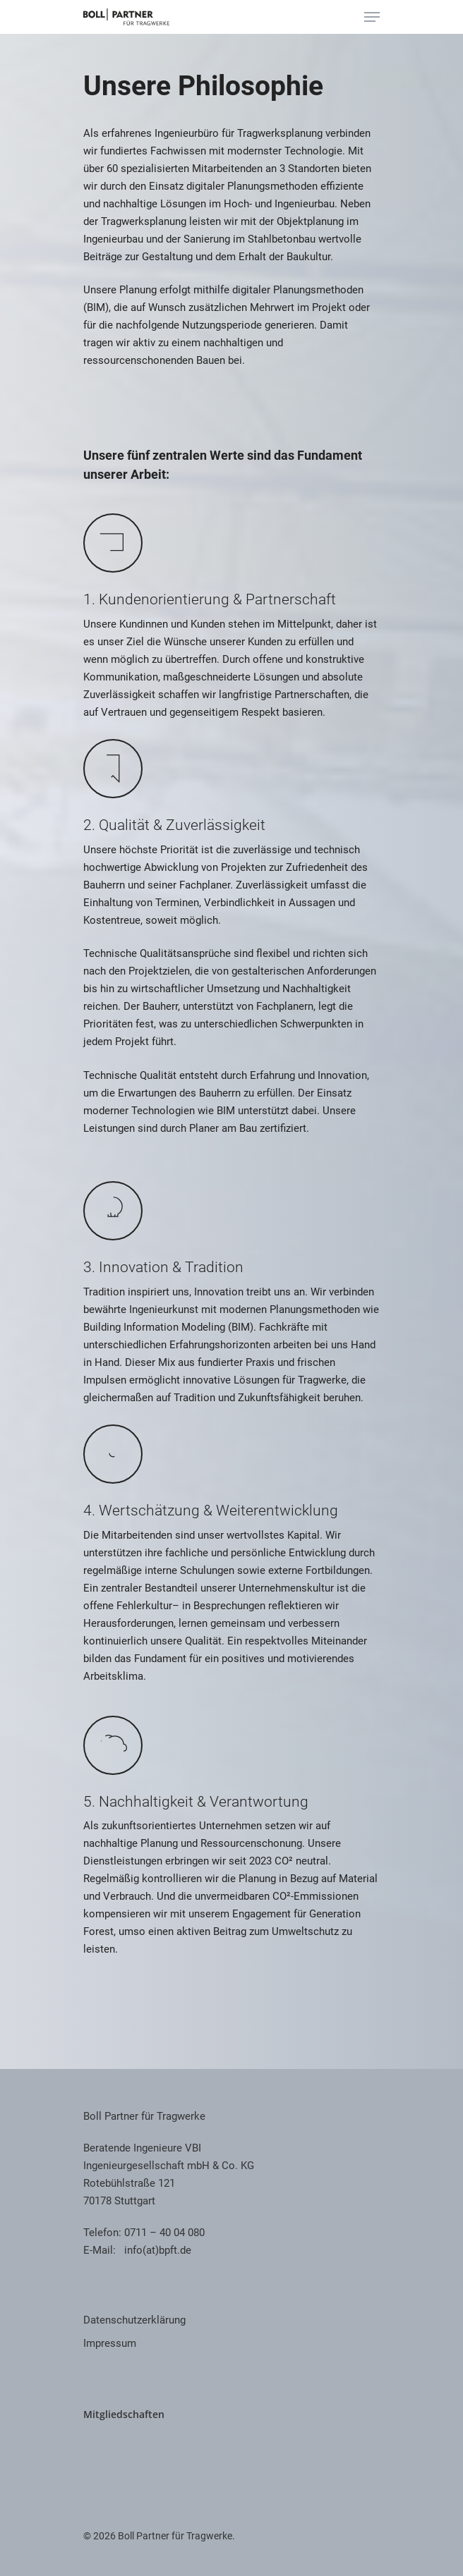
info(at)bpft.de (157, 2250)
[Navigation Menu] (372, 17)
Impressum (109, 2343)
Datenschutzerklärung (134, 2320)
